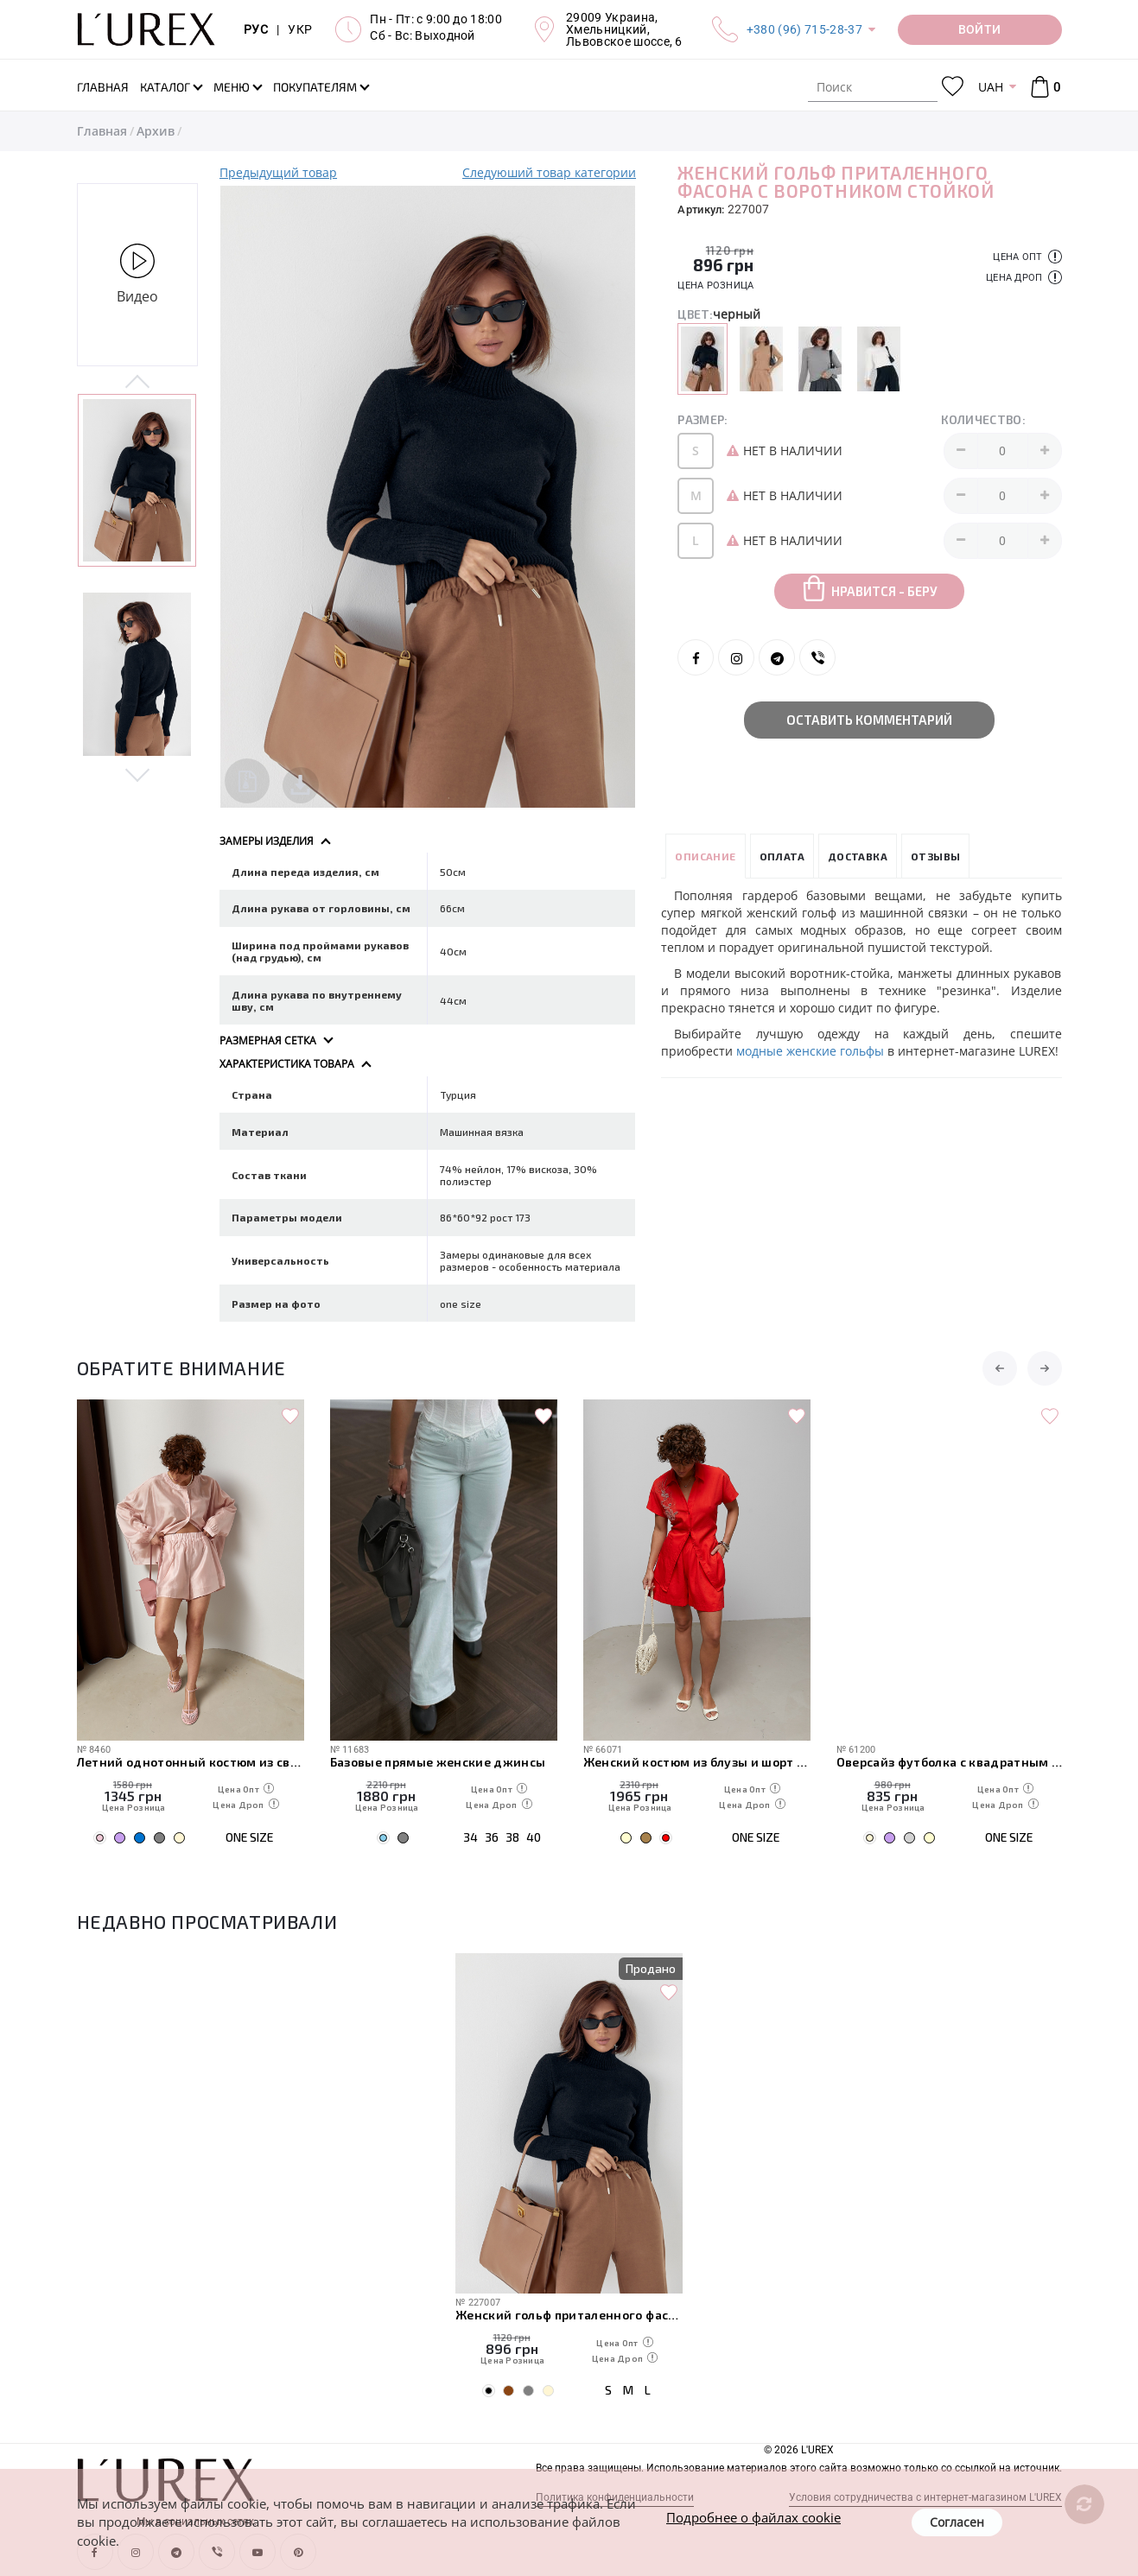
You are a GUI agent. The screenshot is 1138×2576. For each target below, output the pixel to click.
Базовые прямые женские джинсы (691, 1761)
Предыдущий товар (278, 172)
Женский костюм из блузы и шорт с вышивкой (950, 1761)
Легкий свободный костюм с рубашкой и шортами (190, 1761)
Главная (102, 131)
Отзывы (935, 856)
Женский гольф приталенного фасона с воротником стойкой (569, 2314)
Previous (138, 382)
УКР (300, 29)
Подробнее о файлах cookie (753, 2517)
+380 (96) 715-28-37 (804, 29)
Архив (156, 131)
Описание (705, 856)
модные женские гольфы (810, 1051)
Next (138, 774)
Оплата (782, 856)
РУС (256, 29)
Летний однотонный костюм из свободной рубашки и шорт (443, 1761)
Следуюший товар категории (549, 172)
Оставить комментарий (869, 719)
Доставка (857, 856)
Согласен (957, 2522)
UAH (990, 87)
